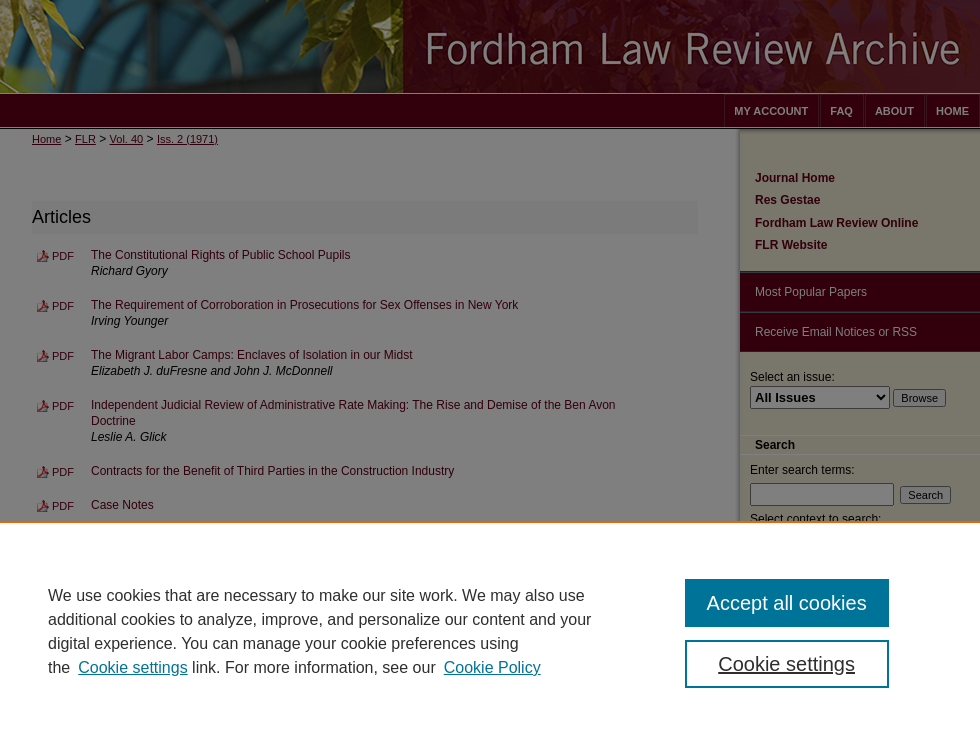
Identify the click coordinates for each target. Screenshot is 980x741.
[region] (490, 631)
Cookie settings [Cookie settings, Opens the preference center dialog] (786, 664)
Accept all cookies (787, 603)
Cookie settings (132, 667)
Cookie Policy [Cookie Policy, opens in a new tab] (492, 667)
